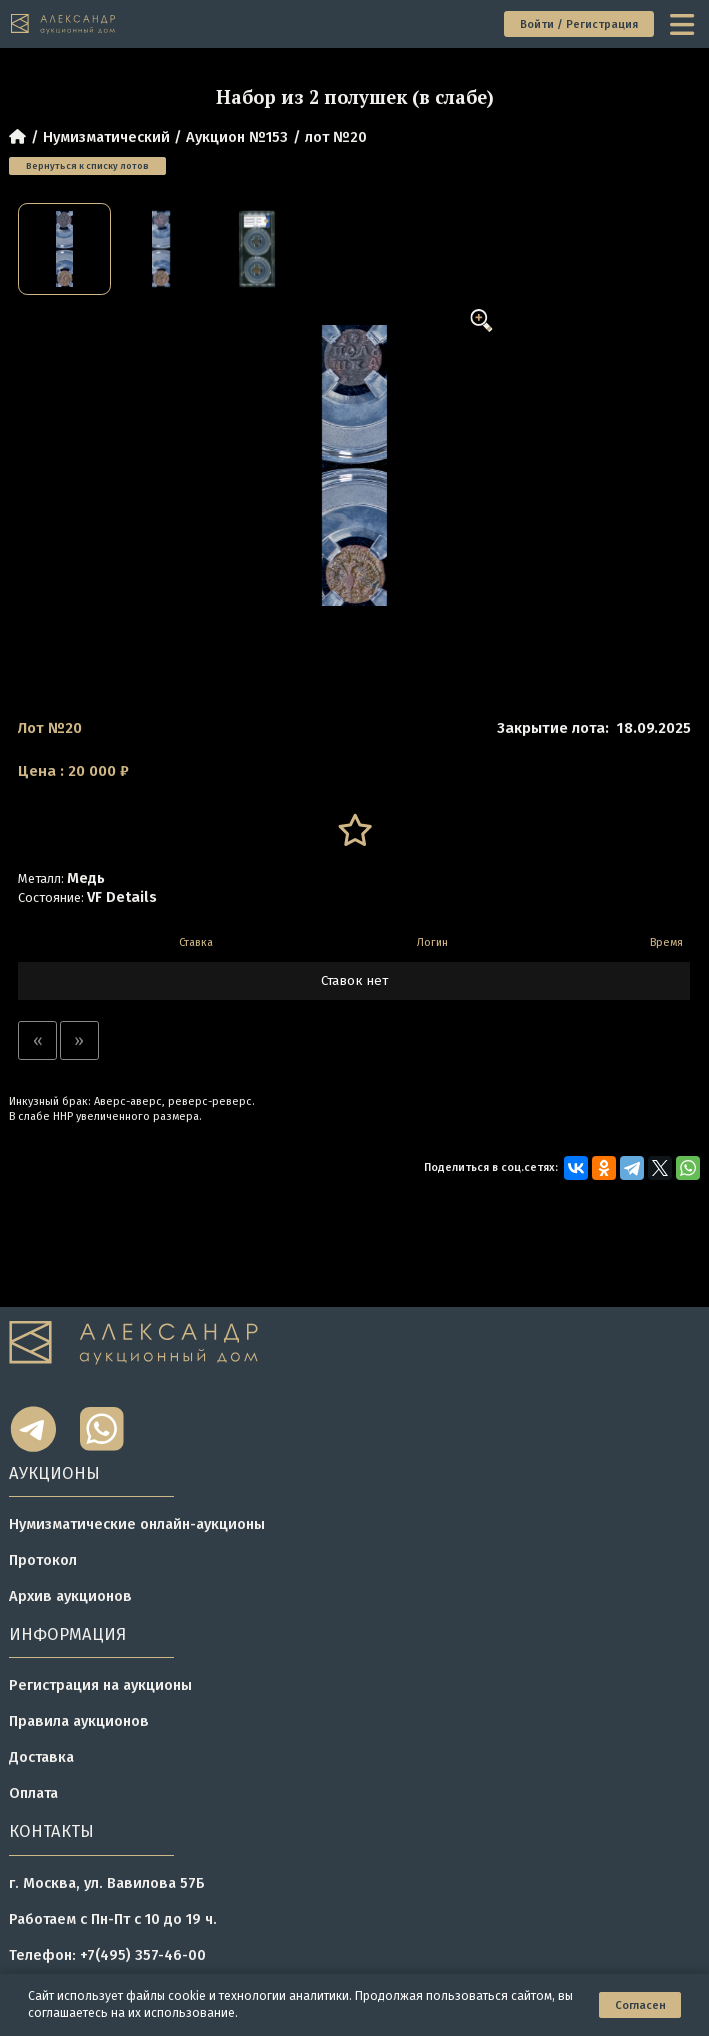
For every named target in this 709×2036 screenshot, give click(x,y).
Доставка (41, 1757)
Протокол (43, 1560)
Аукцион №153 (237, 137)
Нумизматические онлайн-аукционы (137, 1524)
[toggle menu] (684, 24)
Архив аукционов (70, 1596)
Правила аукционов (79, 1721)
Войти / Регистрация (579, 24)
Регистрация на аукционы (100, 1685)
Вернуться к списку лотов (87, 165)
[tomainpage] (64, 23)
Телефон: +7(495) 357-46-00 (107, 1955)
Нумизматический (106, 137)
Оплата (33, 1793)
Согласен (640, 2005)
